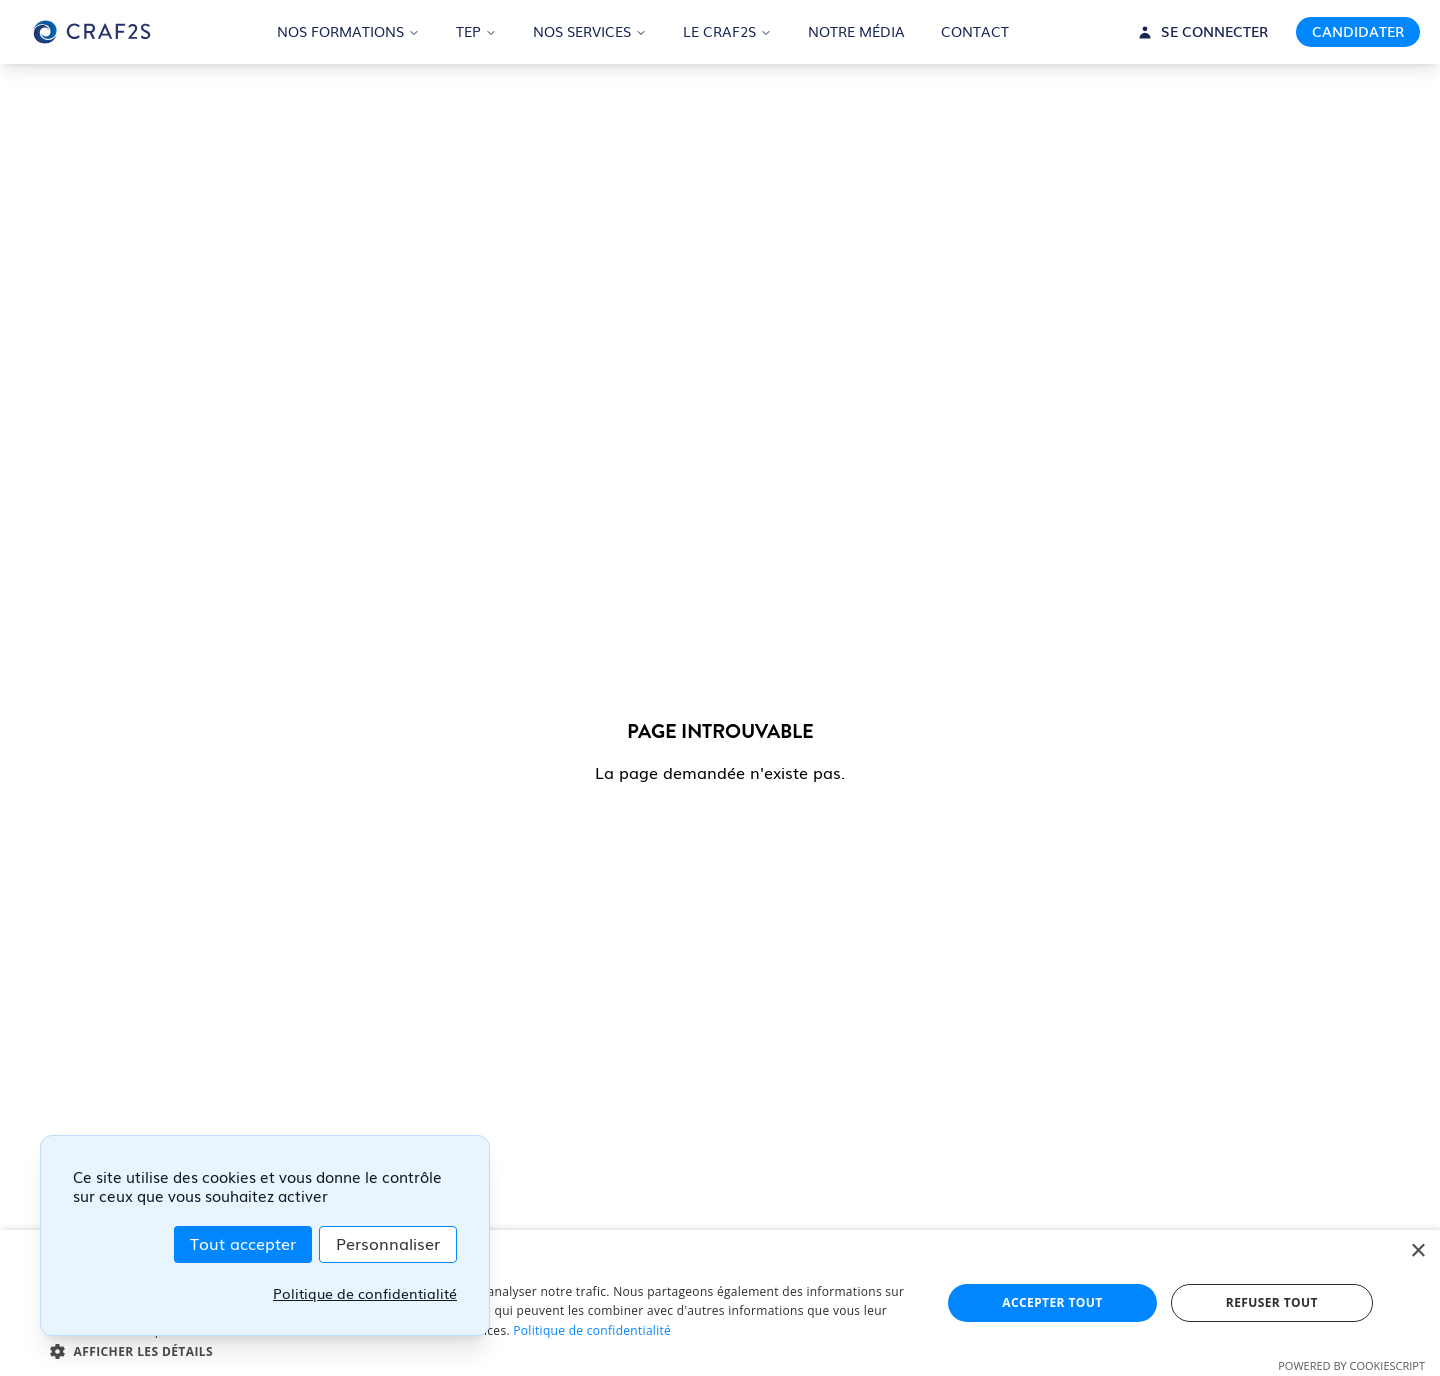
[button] (482, 1351)
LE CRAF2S (727, 32)
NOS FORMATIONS (348, 32)
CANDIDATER (1358, 32)
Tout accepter (243, 1244)
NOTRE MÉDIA (856, 32)
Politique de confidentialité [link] (365, 1294)
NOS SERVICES (590, 32)
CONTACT (975, 32)
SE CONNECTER (1202, 32)
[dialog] (720, 1303)
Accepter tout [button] (1052, 1302)
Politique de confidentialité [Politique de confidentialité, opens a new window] (592, 1330)
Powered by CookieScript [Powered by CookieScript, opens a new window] (1351, 1365)
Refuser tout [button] (1272, 1302)
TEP (476, 32)
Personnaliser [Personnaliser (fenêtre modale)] (388, 1244)
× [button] (1417, 1251)
